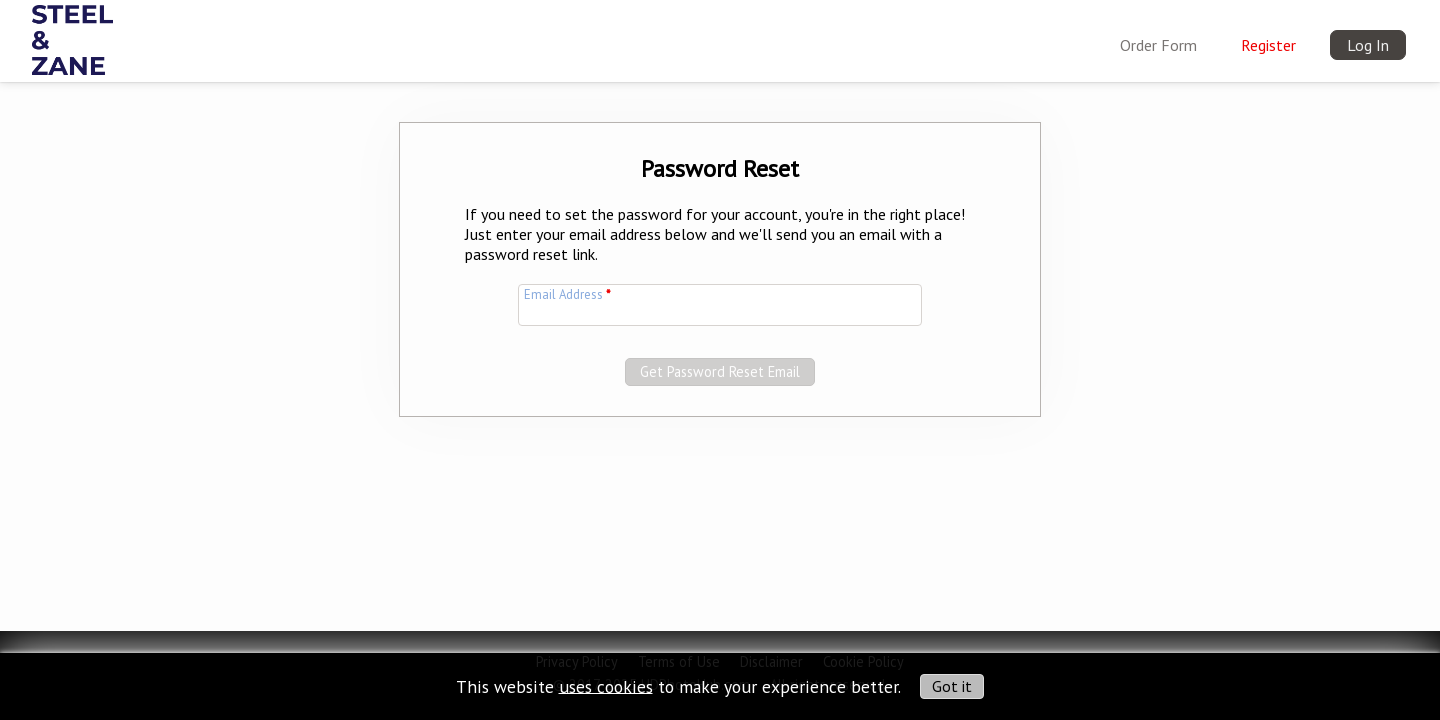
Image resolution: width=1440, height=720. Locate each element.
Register (1268, 45)
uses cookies (606, 685)
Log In (1368, 45)
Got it (952, 686)
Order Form (1158, 45)
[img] (72, 36)
